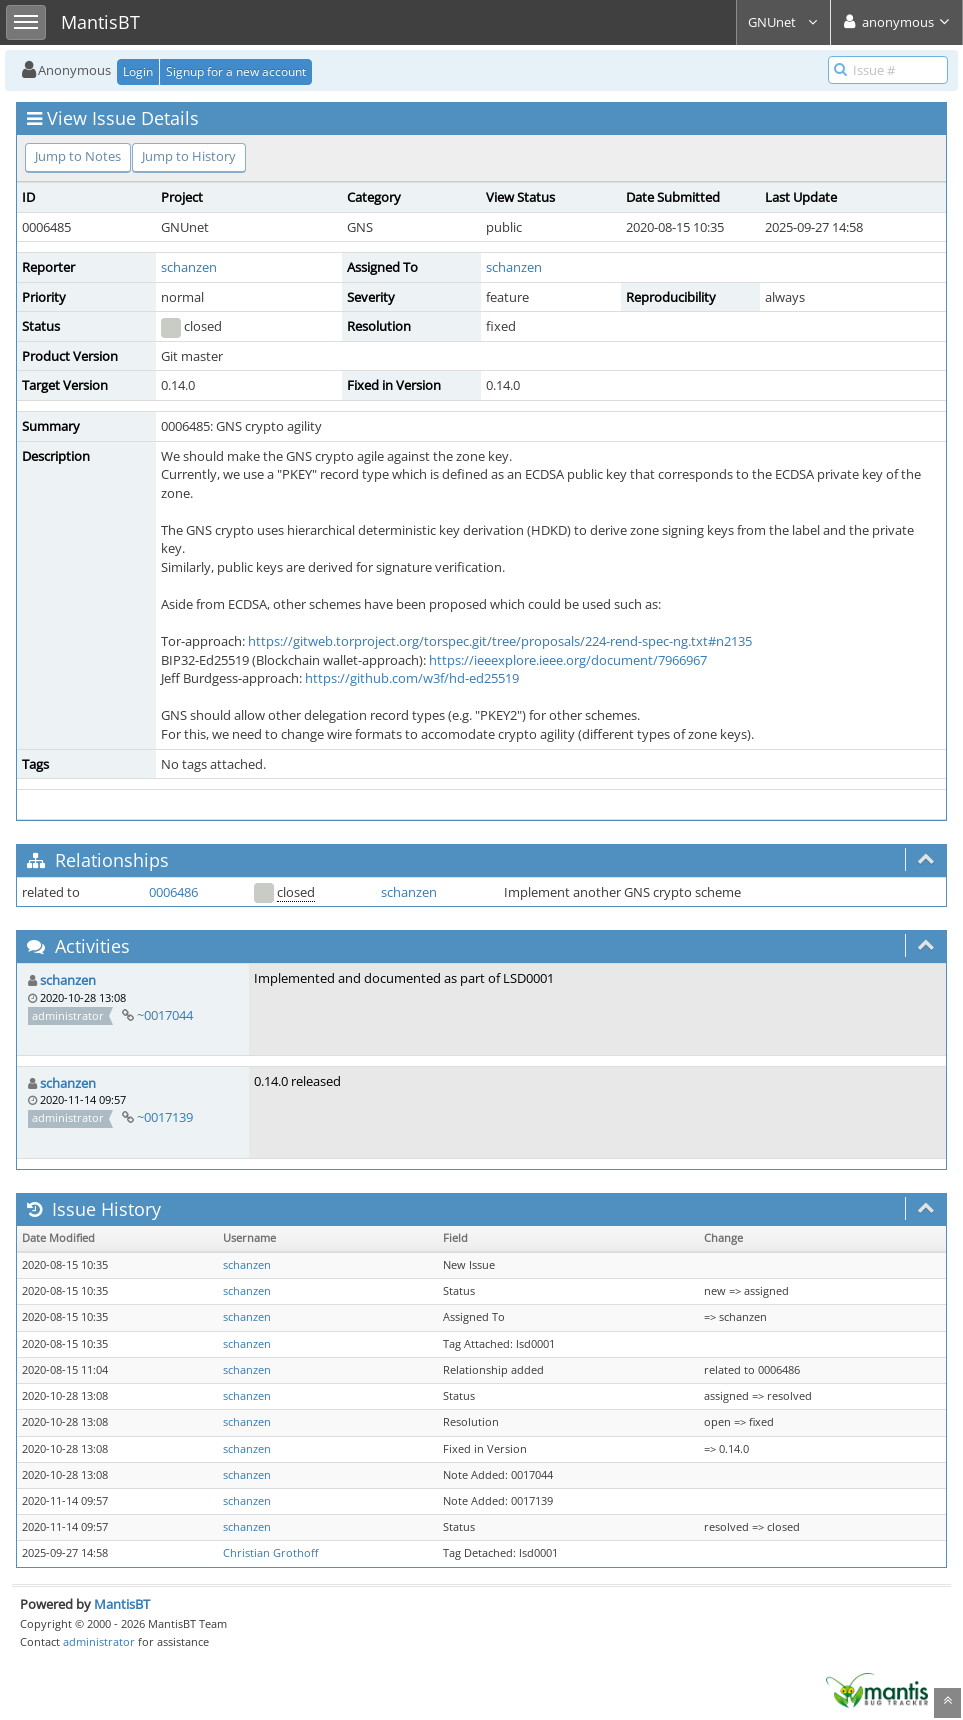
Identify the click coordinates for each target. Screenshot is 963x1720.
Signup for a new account (236, 71)
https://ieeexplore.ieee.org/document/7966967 (568, 660)
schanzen (189, 267)
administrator (99, 1641)
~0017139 (165, 1117)
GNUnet (783, 22)
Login (138, 71)
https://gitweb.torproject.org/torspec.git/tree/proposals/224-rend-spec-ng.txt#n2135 (500, 641)
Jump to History (189, 156)
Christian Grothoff (270, 1553)
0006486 (173, 892)
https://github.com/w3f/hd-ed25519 (412, 678)
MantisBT (122, 1604)
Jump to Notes (78, 156)
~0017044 (165, 1015)
